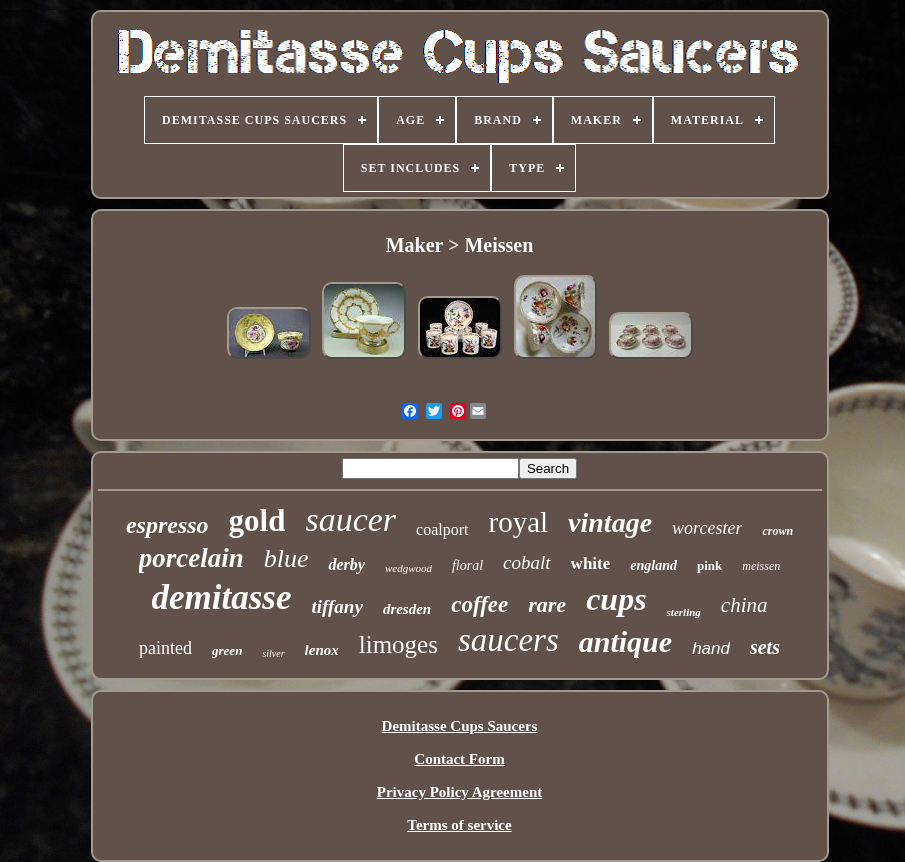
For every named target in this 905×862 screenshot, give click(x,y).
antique (625, 641)
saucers (508, 640)
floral (467, 565)
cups (616, 599)
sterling (684, 612)
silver (273, 653)
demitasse (222, 597)
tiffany (337, 606)
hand (711, 648)
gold (257, 520)
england (653, 565)
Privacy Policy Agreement (460, 792)
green (227, 650)
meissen (761, 566)
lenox (322, 650)
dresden (407, 609)
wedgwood (408, 568)
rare (547, 604)
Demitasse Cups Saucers (460, 726)
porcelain (191, 558)
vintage (610, 522)
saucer (350, 519)
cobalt (527, 562)
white (591, 563)
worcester (707, 528)
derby (346, 564)
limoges (398, 644)
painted (165, 648)
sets (765, 647)
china (744, 605)
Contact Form (459, 759)
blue (286, 558)
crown (777, 531)
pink (709, 565)
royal (519, 522)
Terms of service (459, 825)
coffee (479, 604)
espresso (167, 525)
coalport (442, 529)
